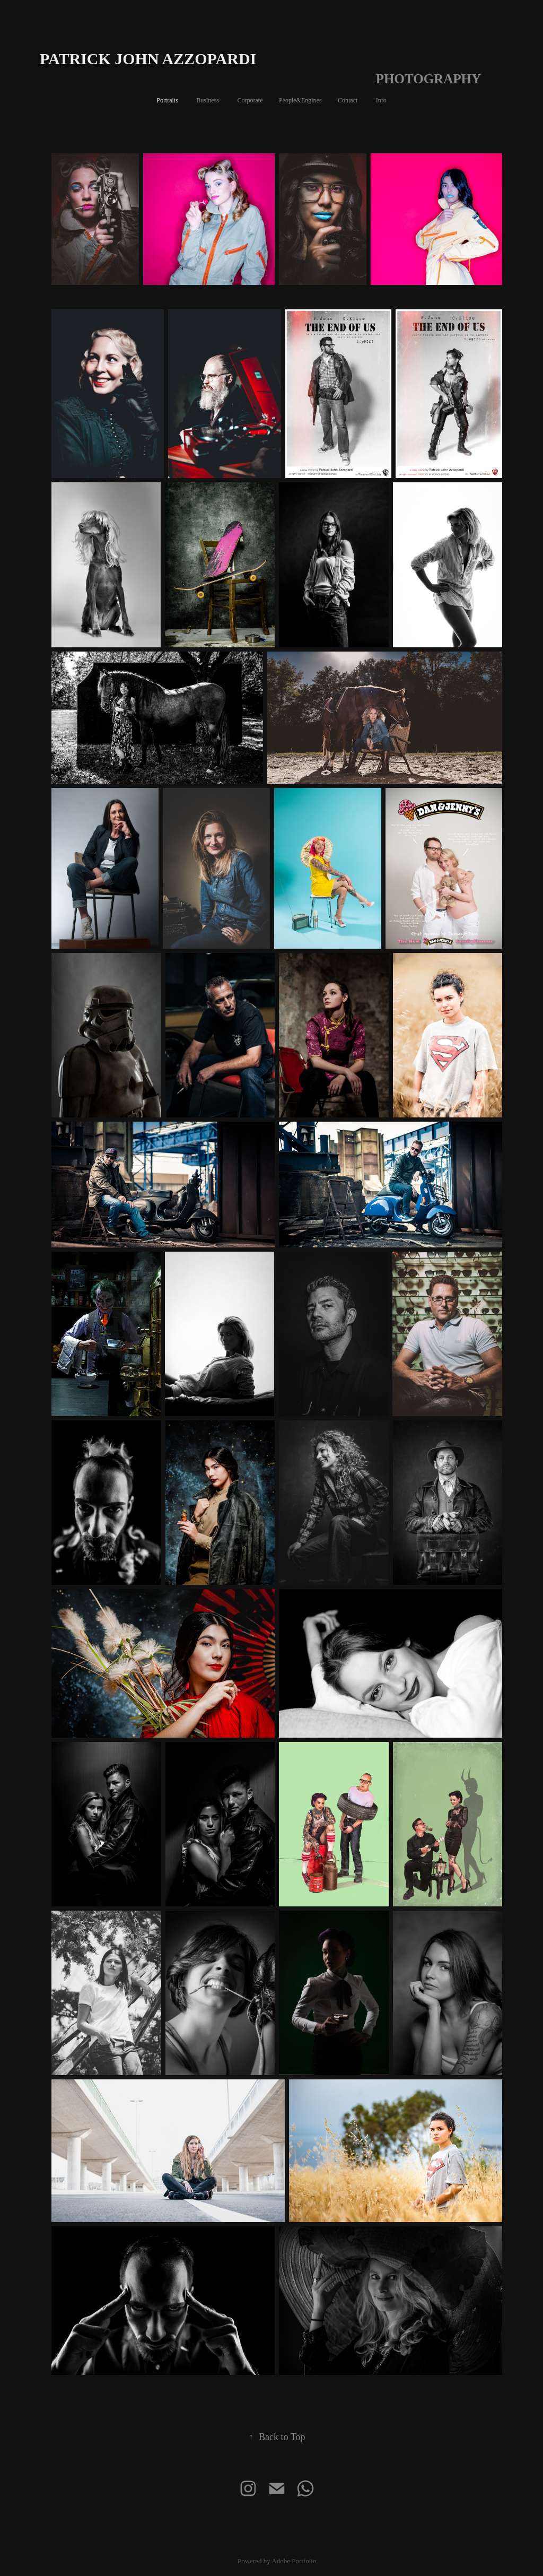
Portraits (167, 100)
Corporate (249, 100)
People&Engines (300, 100)
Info (381, 100)
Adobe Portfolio (294, 2561)
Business (207, 100)
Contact (347, 100)
